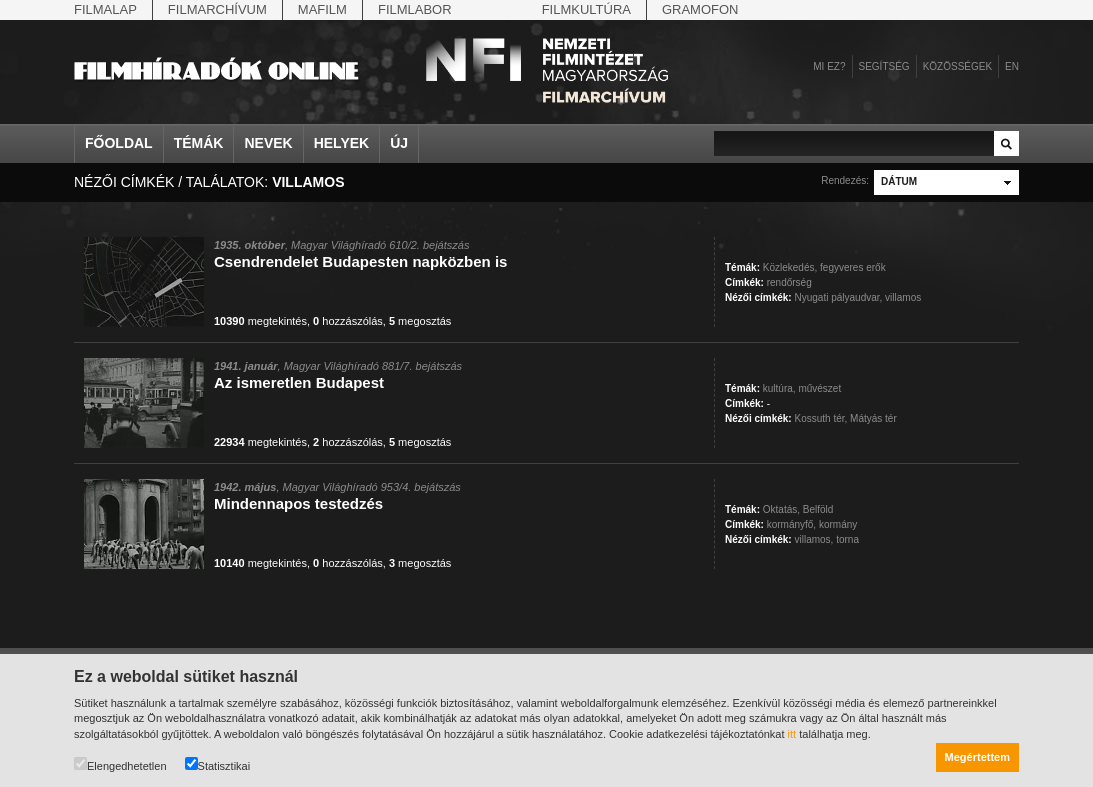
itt (792, 734)
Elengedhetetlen (120, 764)
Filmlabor (415, 9)
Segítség (884, 66)
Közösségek (957, 66)
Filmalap (105, 9)
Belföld (818, 509)
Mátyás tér (873, 418)
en (1012, 66)
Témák (199, 143)
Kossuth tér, (820, 418)
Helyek (342, 143)
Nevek (268, 143)
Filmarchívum (217, 9)
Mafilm (322, 9)
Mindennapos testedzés (298, 503)
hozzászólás (348, 321)
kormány (838, 524)
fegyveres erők (853, 267)
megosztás (420, 321)
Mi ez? (829, 66)
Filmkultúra (586, 9)
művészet (819, 388)
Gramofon (700, 9)
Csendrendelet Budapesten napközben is (360, 261)
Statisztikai (218, 764)
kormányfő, (791, 524)
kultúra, (779, 388)
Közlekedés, (790, 267)
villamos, (813, 539)
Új (399, 143)
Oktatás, (781, 509)
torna (847, 539)
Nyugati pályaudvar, (838, 297)
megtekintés (260, 321)
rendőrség (789, 282)
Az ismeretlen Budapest (299, 382)
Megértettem (977, 757)
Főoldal (119, 143)
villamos (903, 297)
